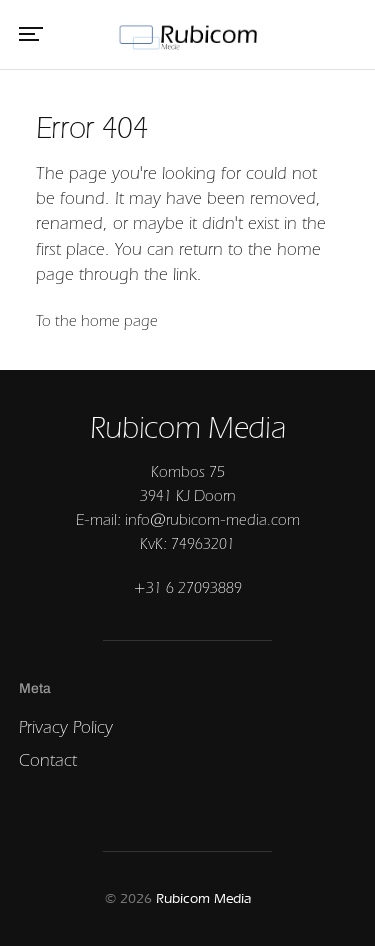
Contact (48, 759)
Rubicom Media (203, 898)
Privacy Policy (66, 726)
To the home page (97, 320)
